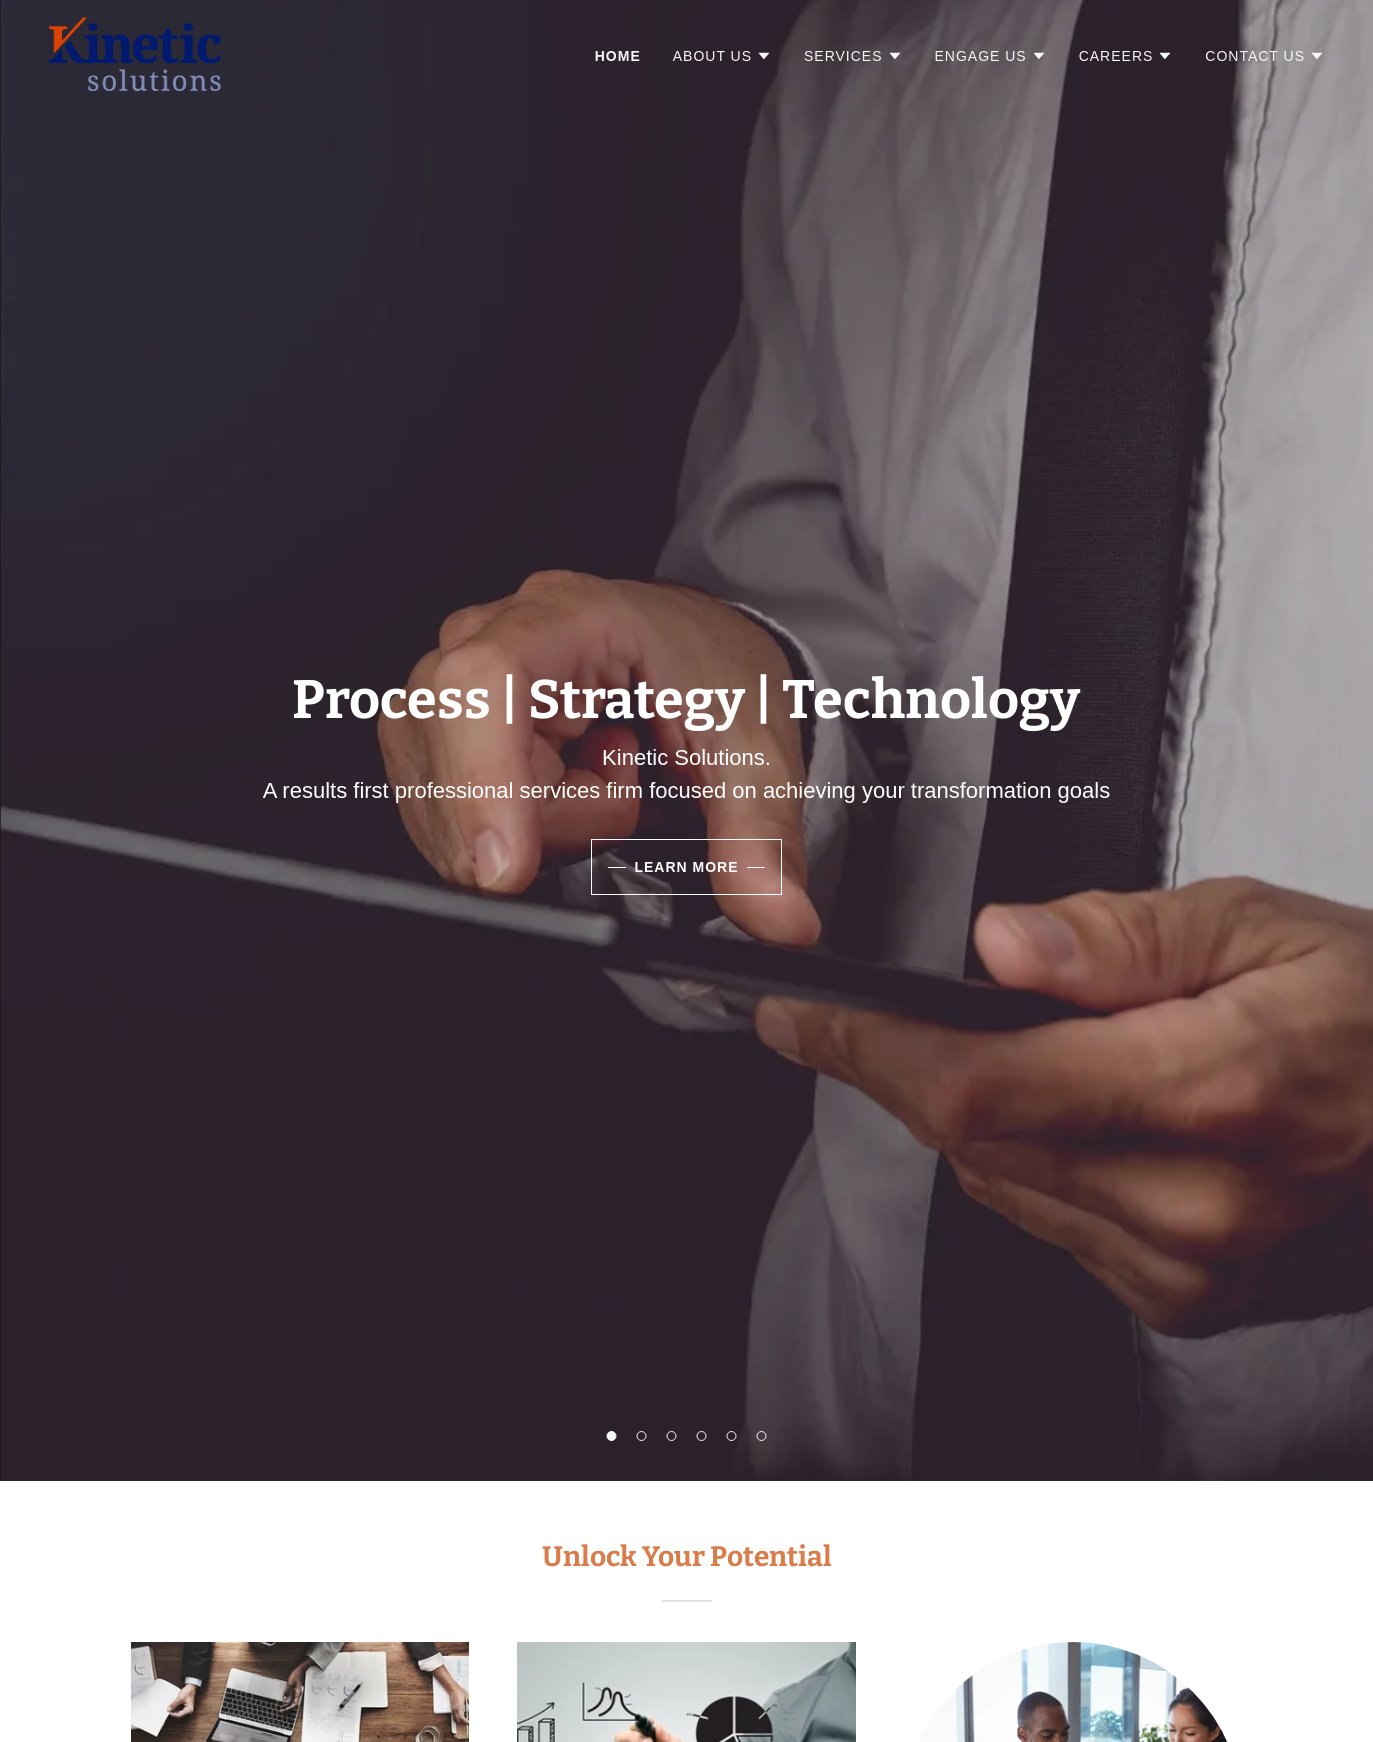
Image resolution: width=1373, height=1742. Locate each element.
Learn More (686, 867)
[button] (722, 56)
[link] (134, 52)
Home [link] (618, 56)
